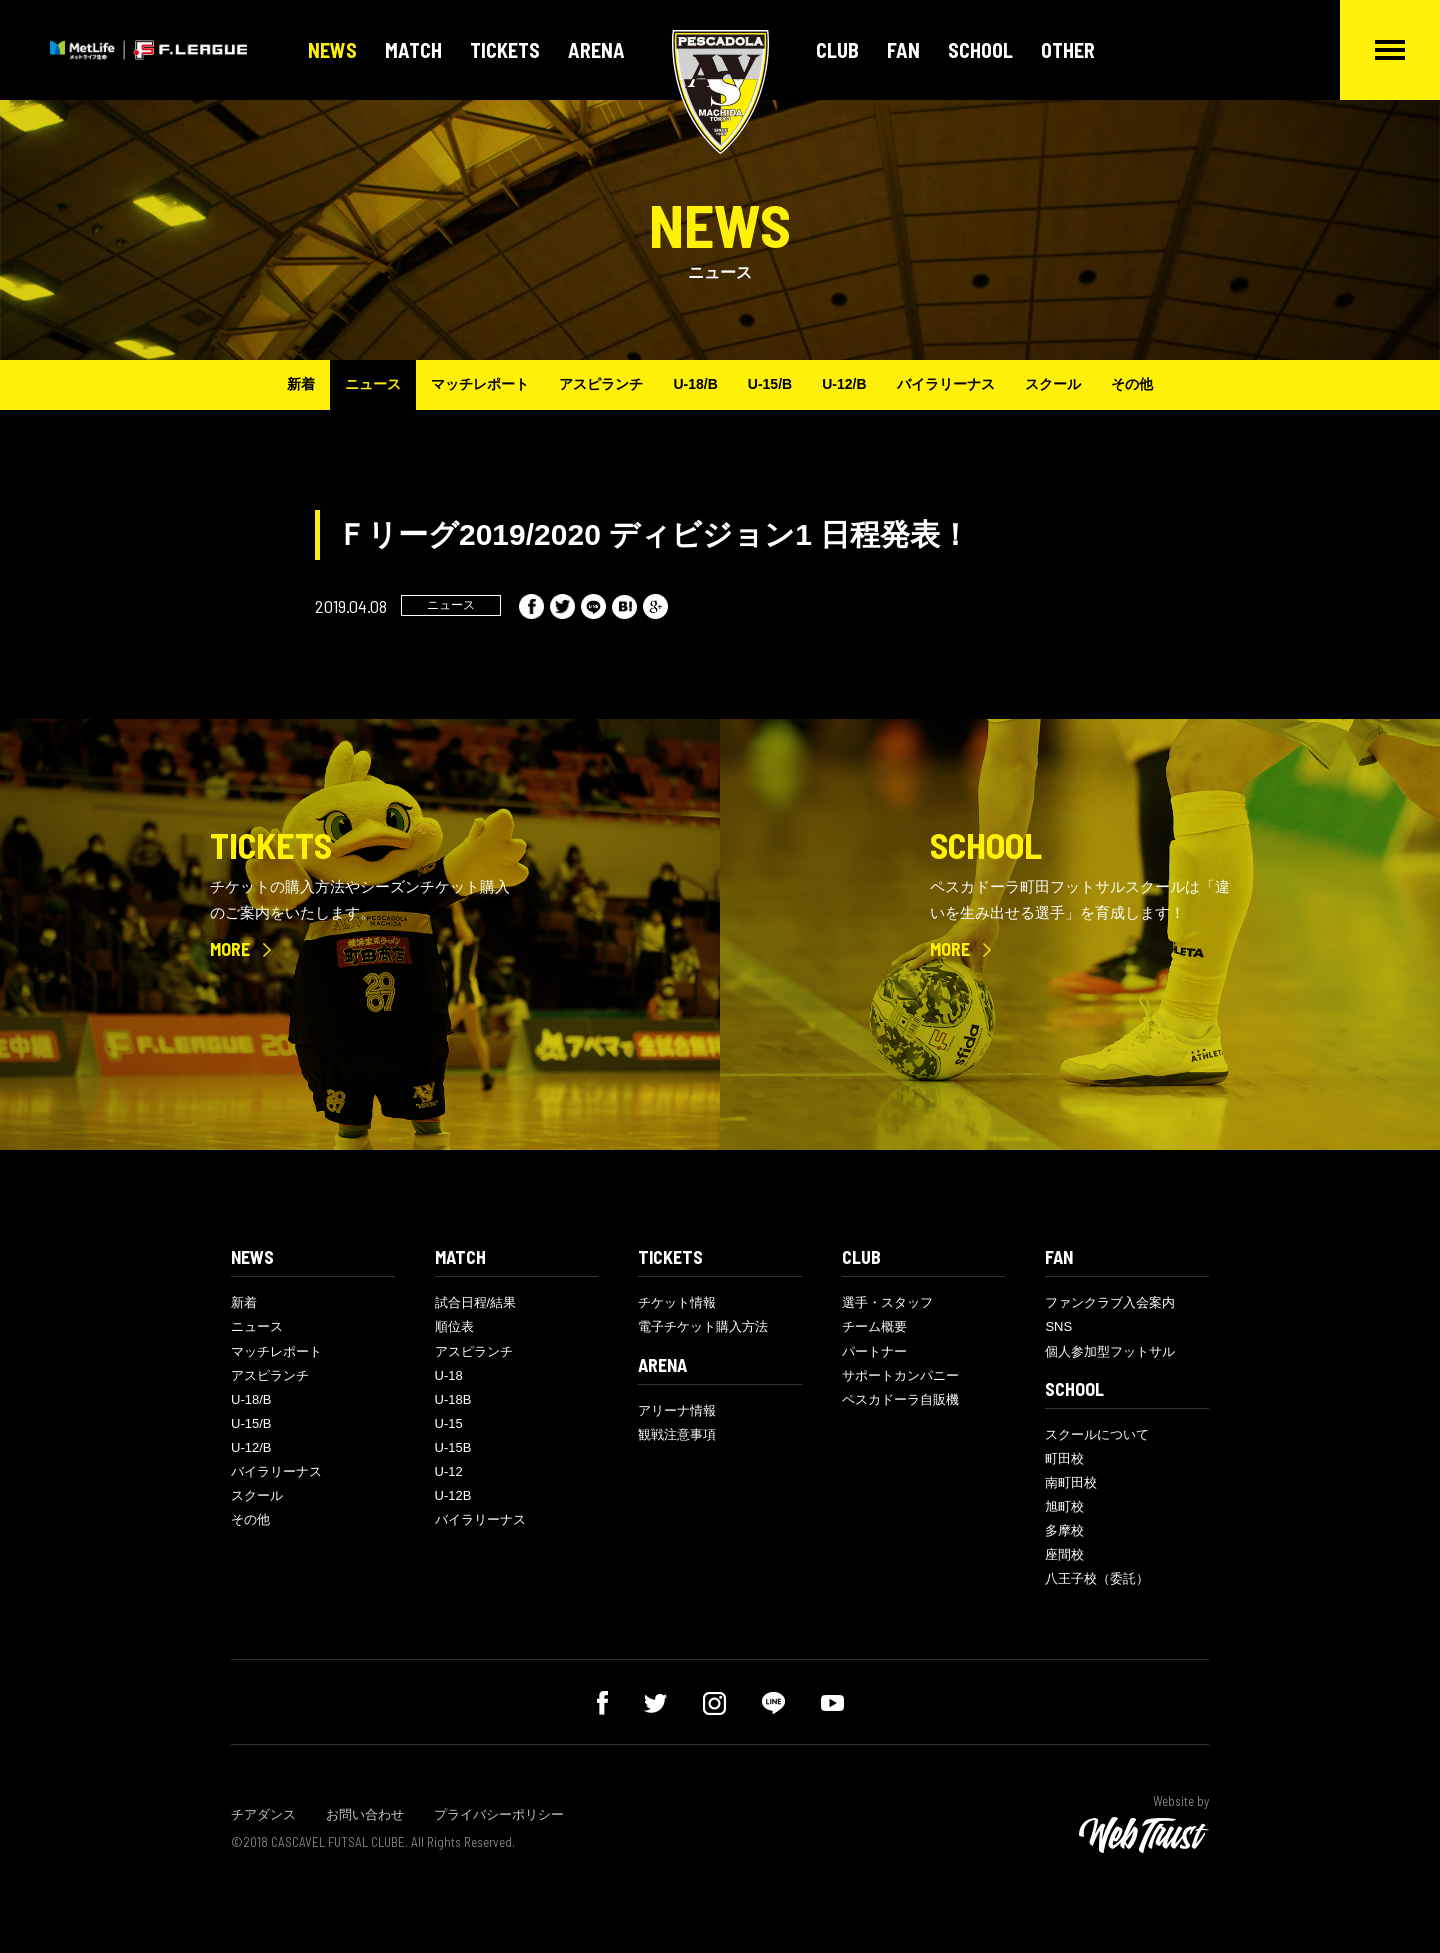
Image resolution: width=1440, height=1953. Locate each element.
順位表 (454, 1326)
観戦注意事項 (677, 1434)
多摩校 (1064, 1530)
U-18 (449, 1375)
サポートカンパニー (900, 1375)
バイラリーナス (946, 384)
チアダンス (263, 1814)
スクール (1053, 384)
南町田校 (1071, 1482)
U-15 (449, 1423)
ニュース (373, 384)
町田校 (1064, 1458)
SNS (1058, 1326)
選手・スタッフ (887, 1302)
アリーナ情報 (677, 1410)
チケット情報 (677, 1302)
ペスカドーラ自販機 (900, 1399)
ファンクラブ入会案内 (1110, 1302)
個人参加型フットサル (1110, 1351)
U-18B (453, 1399)
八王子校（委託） (1097, 1578)
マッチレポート (480, 384)
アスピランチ (601, 384)
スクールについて (1097, 1434)
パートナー (874, 1351)
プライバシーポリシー (499, 1814)
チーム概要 (874, 1326)
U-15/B (770, 384)
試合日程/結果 (476, 1302)
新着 (301, 384)
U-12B (453, 1495)
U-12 (449, 1471)
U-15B (453, 1447)
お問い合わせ (365, 1814)
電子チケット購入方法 (703, 1326)
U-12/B (844, 384)
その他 (1132, 384)
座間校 (1064, 1554)
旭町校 (1064, 1506)
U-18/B (695, 384)
